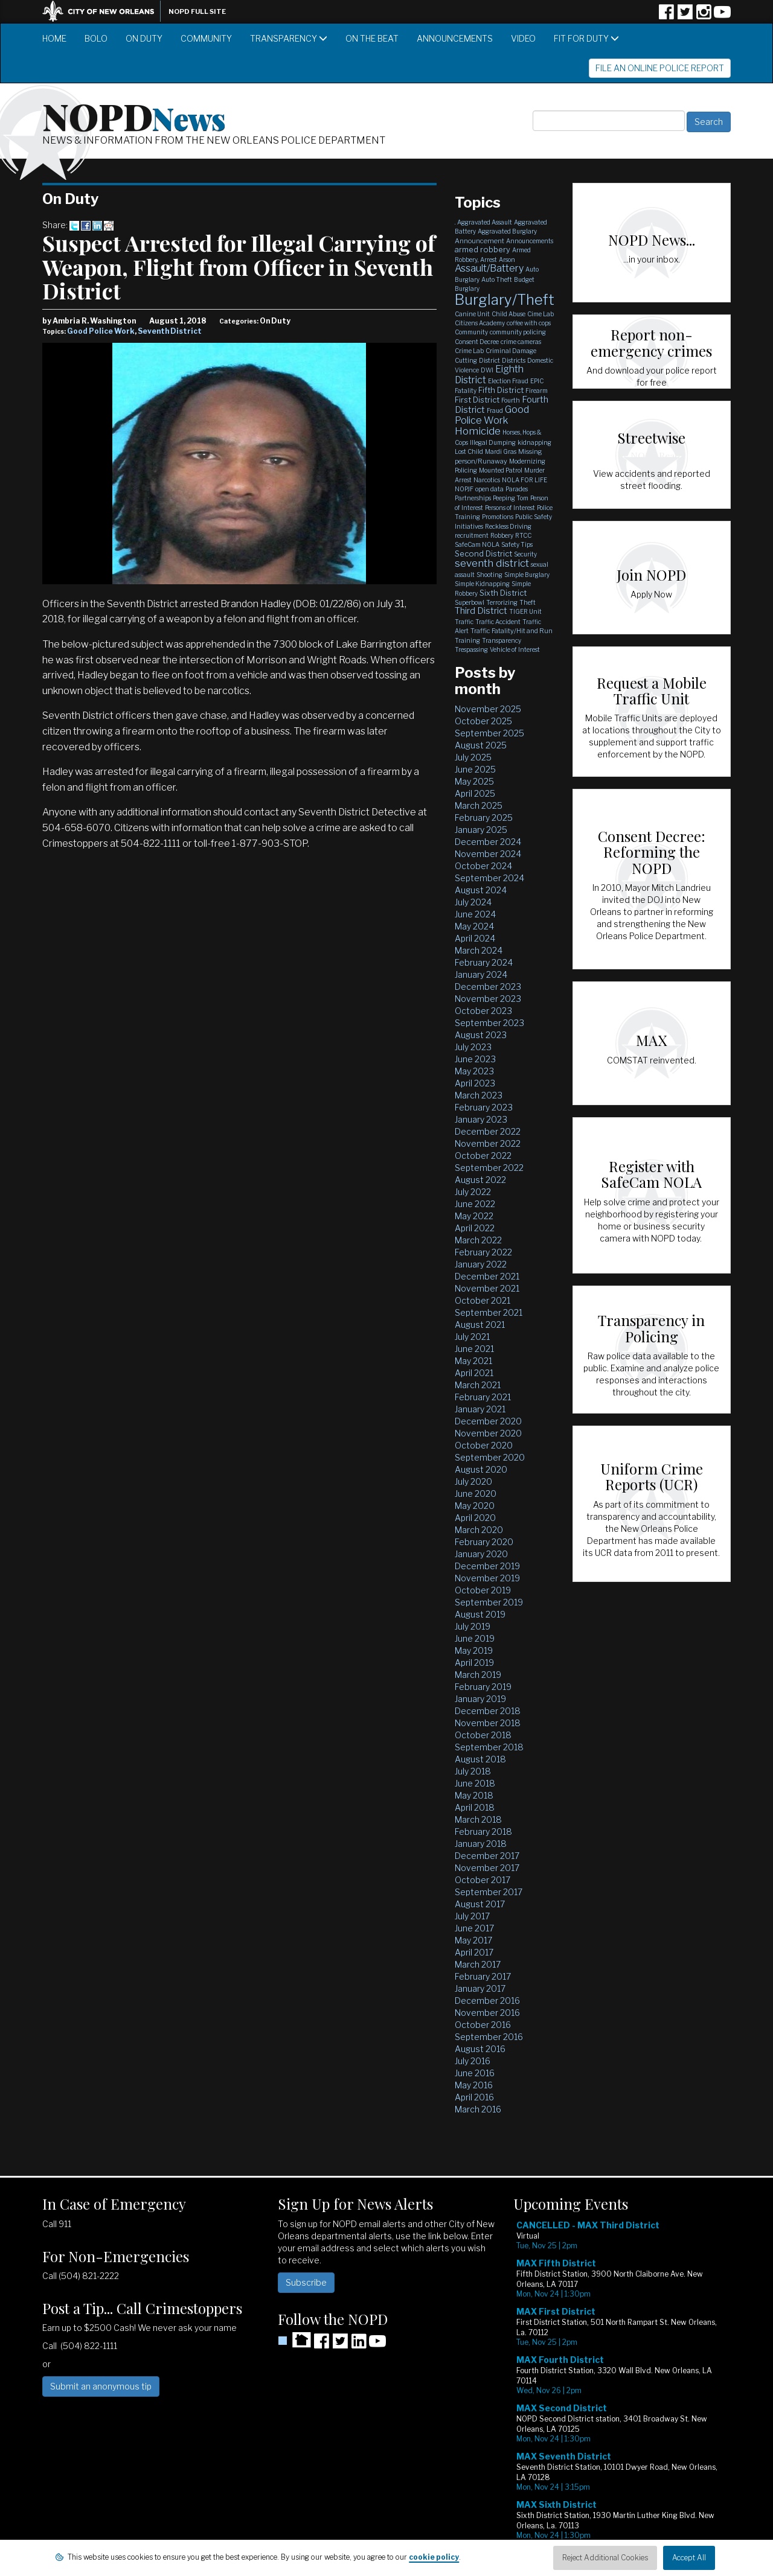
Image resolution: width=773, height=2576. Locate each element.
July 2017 (472, 1916)
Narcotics (486, 479)
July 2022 (473, 1192)
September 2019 (489, 1602)
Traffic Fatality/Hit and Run (511, 630)
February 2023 (484, 1107)
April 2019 (474, 1662)
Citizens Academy (480, 323)
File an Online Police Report (659, 68)
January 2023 (481, 1119)
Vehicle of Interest (515, 649)
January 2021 (480, 1409)
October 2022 (483, 1155)
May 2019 (474, 1650)
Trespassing (471, 649)
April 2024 (475, 938)
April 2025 (475, 793)
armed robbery (482, 249)
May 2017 (473, 1940)
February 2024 (484, 962)
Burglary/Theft (504, 299)
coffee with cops (529, 323)
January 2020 (481, 1554)
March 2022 (478, 1240)
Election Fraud (508, 380)
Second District (483, 553)
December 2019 (487, 1566)
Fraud (495, 410)
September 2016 (489, 2037)
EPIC (537, 380)
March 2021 (478, 1385)
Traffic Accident (498, 621)
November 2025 (488, 709)
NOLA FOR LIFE (524, 479)
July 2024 (473, 902)
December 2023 (488, 986)
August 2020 (481, 1469)
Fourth (510, 400)
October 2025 (483, 721)
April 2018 (475, 1807)
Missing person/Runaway (498, 456)
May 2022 (474, 1216)
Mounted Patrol (500, 470)
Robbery (501, 535)
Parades (516, 489)
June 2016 (475, 2073)
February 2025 (484, 817)
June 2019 (475, 1638)
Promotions (497, 516)
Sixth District (503, 593)
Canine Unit (472, 313)
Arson (507, 259)
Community (206, 38)
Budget (524, 279)
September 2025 (489, 733)
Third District (481, 610)
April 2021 (474, 1373)
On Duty (144, 38)
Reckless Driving (508, 526)
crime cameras (521, 341)
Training (467, 640)
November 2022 (488, 1143)
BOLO (96, 38)
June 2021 (474, 1349)
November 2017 (487, 1868)
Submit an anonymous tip (101, 2386)
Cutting (466, 360)
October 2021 (482, 1300)
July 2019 (472, 1626)
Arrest (488, 259)
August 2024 (481, 890)
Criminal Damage (511, 350)
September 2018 (489, 1747)
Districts (513, 360)
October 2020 (484, 1445)
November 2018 (488, 1723)
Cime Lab (540, 313)
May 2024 (474, 926)
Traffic (464, 621)
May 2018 (474, 1795)
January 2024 (481, 974)
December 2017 (487, 1856)
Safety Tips (517, 544)
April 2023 (475, 1083)
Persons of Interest (510, 507)
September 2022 (489, 1167)
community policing (518, 332)
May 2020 (475, 1505)
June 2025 (475, 769)
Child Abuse (508, 313)
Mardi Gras (500, 451)
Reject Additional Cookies (605, 2557)
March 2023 (478, 1095)
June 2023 (475, 1059)
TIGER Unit (525, 611)
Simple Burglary (527, 574)
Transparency (288, 38)
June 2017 (474, 1928)
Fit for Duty (586, 38)
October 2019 (483, 1590)
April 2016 (474, 2097)
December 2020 (488, 1421)
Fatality (465, 390)
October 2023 (483, 1011)
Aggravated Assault (484, 222)
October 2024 (483, 866)
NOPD (134, 115)
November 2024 (488, 854)
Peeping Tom (510, 498)
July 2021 (472, 1336)
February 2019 (483, 1687)
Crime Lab (469, 350)
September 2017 (488, 1892)
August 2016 (480, 2049)
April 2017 (474, 1952)
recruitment (472, 535)
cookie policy (434, 2557)
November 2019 (487, 1578)
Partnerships (473, 498)
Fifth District (501, 390)
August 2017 (480, 1904)
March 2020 (479, 1530)
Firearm (536, 390)
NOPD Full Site (197, 11)
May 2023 (474, 1071)
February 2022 (483, 1252)
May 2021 (473, 1361)
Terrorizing (502, 602)
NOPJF (464, 489)
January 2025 (481, 829)
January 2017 (480, 1988)
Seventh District (170, 331)
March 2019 (478, 1674)
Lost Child (469, 451)
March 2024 (478, 950)
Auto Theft (496, 279)
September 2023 (489, 1023)
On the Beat (372, 38)
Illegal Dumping (493, 442)
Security (525, 554)
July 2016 (472, 2061)
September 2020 (490, 1457)
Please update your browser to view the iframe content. (622, 2389)
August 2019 (480, 1614)
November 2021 (487, 1288)
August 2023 (481, 1035)
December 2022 (488, 1131)
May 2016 (474, 2085)
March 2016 (478, 2109)
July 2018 (473, 1771)
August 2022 (480, 1180)
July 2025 (473, 757)
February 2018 (483, 1831)
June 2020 (475, 1493)
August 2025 (481, 745)
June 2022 (475, 1204)
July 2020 (473, 1481)
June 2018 (475, 1783)
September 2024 (489, 878)
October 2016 (483, 2025)
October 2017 (482, 1880)
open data (489, 489)
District (489, 360)
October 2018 (483, 1735)
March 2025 (478, 805)
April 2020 (475, 1518)
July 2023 (473, 1047)
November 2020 (488, 1433)
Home (54, 38)
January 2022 (481, 1264)
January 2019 (480, 1699)
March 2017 (478, 1964)
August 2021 (480, 1324)
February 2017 (483, 1976)
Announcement (479, 241)
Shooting (489, 574)
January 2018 (481, 1843)
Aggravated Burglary (507, 231)
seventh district (492, 563)
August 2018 (480, 1759)
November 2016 (487, 2012)
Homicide (478, 431)
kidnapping (534, 442)
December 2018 (488, 1711)
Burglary (467, 288)
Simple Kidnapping (482, 583)
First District (477, 399)
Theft (527, 602)
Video (523, 38)
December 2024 (488, 842)
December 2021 (487, 1276)
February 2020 (484, 1542)
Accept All (689, 2557)
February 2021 (483, 1397)
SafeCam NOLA (477, 544)
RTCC (523, 535)
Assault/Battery (489, 268)
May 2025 (474, 781)
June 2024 (475, 914)
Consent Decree (477, 341)
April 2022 (475, 1228)
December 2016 (487, 2000)
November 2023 (488, 998)
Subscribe (306, 2282)
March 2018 (478, 1819)
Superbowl (469, 602)
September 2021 (488, 1312)
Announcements (455, 38)
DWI (487, 370)
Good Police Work (101, 331)
